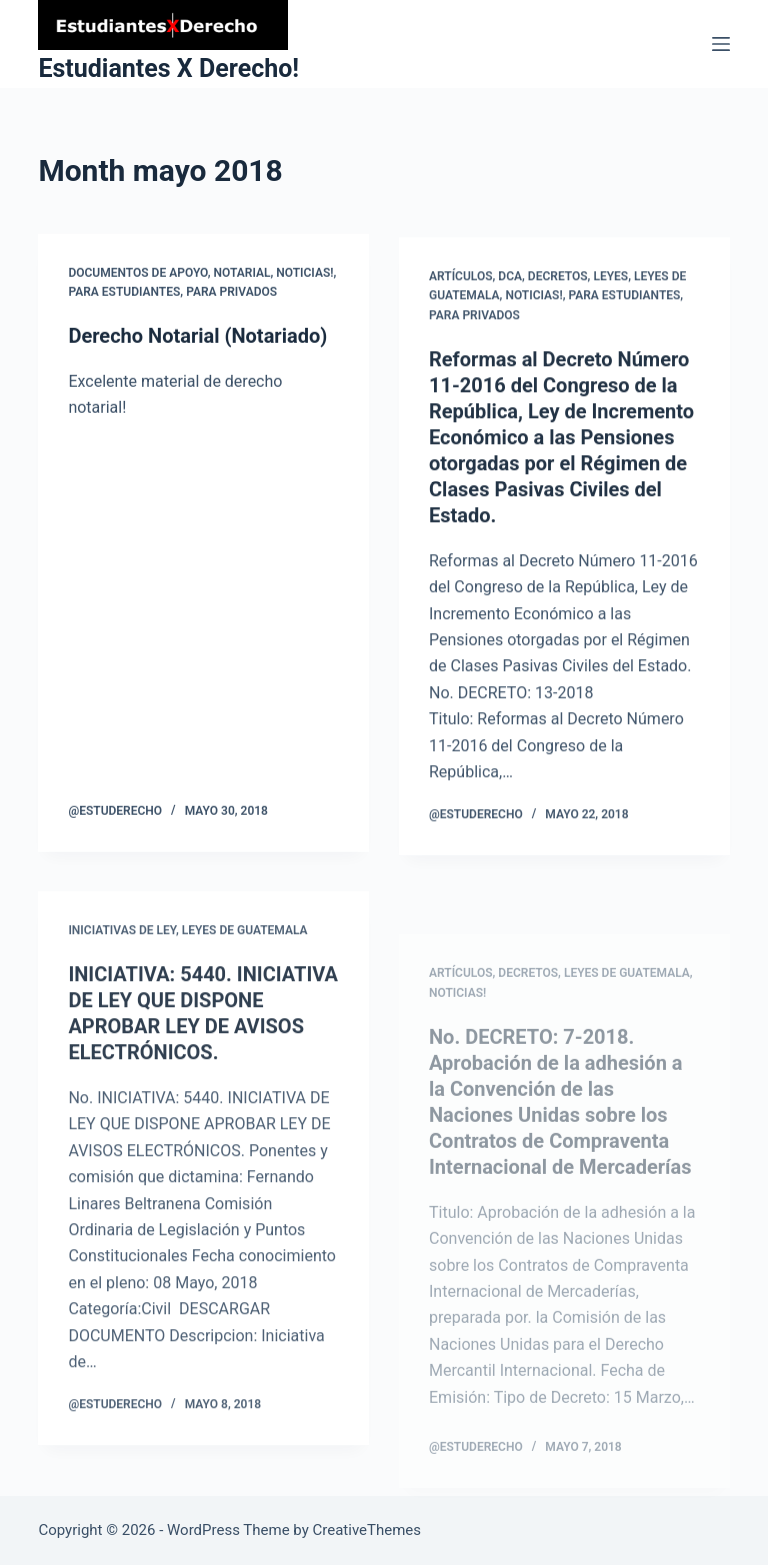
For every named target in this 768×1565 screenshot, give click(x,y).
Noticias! (304, 273)
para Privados (231, 293)
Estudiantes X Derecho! (168, 68)
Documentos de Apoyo (137, 273)
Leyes (610, 281)
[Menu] (721, 44)
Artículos (461, 281)
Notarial (242, 273)
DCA (510, 281)
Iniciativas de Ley (121, 943)
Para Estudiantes (124, 293)
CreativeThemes (367, 1530)
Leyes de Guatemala (245, 943)
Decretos (558, 281)
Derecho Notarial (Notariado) (197, 337)
